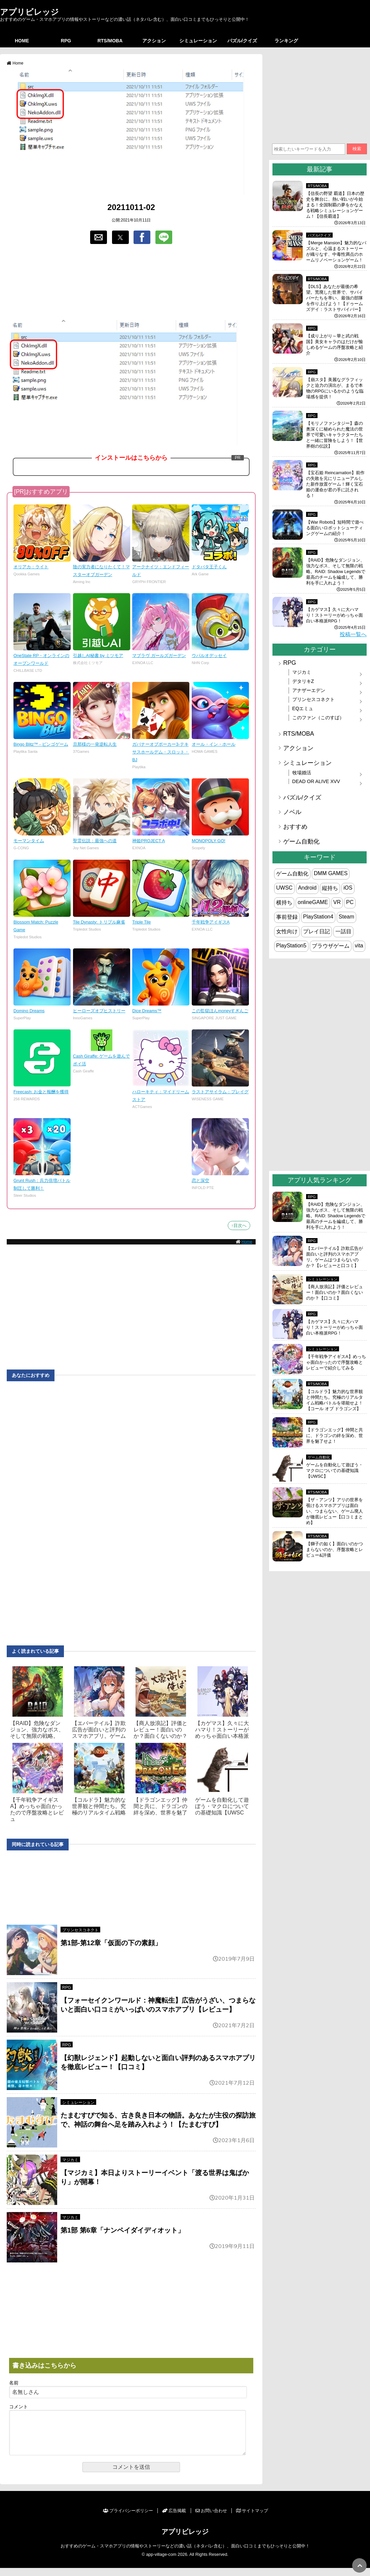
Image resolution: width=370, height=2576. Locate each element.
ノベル (292, 812)
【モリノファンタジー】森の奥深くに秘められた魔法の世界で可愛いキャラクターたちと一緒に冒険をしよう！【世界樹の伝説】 (334, 435)
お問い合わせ (211, 2518)
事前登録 (287, 917)
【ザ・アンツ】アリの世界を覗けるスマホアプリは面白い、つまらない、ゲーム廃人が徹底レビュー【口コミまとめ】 (334, 1511)
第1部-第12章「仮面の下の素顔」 (111, 1943)
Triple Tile (141, 922)
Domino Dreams (28, 1010)
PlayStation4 (318, 916)
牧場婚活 (301, 772)
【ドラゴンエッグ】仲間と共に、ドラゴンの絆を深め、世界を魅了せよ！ (334, 1435)
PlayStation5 (291, 945)
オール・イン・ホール (213, 744)
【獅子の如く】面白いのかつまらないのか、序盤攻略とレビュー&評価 (334, 1549)
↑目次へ (239, 1225)
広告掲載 (174, 2518)
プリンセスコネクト (80, 1930)
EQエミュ (302, 708)
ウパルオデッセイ (209, 655)
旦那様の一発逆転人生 (95, 744)
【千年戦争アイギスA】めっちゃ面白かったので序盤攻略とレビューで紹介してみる (336, 1362)
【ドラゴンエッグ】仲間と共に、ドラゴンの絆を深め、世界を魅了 (160, 1806)
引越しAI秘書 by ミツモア (98, 655)
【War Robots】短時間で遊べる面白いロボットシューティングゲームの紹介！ (335, 528)
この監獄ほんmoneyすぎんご (220, 1010)
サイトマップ (252, 2518)
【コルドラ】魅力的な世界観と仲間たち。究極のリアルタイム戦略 (99, 1806)
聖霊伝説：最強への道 (95, 840)
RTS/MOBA (110, 40)
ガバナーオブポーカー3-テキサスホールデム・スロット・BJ (160, 752)
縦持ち (330, 888)
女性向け (287, 931)
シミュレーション (198, 40)
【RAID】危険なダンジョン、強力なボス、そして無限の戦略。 (37, 1729)
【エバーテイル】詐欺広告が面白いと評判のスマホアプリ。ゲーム (99, 1729)
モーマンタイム (28, 840)
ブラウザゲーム (330, 946)
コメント (18, 2406)
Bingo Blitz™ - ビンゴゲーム (40, 744)
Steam (346, 916)
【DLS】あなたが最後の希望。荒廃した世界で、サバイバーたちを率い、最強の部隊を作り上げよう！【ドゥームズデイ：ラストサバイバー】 (334, 298)
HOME (22, 40)
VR (337, 902)
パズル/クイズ (242, 40)
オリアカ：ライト (30, 566)
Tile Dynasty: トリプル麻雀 (99, 922)
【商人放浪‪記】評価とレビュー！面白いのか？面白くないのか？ (160, 1729)
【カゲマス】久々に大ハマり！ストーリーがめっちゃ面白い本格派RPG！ (334, 615)
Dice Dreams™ (146, 1010)
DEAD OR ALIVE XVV (316, 781)
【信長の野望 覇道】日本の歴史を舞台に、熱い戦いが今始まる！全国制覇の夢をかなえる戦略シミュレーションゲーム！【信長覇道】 (335, 205)
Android (307, 888)
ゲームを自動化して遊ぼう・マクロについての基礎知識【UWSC (222, 1806)
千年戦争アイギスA (211, 922)
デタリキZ (303, 681)
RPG (66, 40)
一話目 (343, 931)
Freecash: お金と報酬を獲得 (41, 1091)
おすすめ (295, 826)
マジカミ (70, 2160)
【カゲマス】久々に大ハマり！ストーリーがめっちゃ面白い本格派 (222, 1729)
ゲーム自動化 (301, 841)
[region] (131, 283)
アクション (154, 40)
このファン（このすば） (318, 717)
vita (359, 945)
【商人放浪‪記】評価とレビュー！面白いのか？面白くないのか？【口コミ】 (334, 1292)
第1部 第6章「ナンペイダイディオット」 (122, 2230)
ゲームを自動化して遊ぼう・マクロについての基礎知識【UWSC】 (334, 1470)
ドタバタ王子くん (209, 566)
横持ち (284, 902)
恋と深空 (200, 1180)
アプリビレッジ (29, 12)
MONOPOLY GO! (208, 840)
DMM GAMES (330, 873)
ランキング (286, 40)
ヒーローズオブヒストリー (99, 1010)
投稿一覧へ (353, 634)
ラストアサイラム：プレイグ (220, 1091)
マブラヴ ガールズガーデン (159, 655)
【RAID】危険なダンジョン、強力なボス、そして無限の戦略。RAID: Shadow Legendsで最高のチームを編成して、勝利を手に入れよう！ (335, 571)
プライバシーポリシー (128, 2518)
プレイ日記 (316, 931)
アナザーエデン (308, 690)
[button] (98, 237)
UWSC (284, 888)
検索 (357, 148)
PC (350, 902)
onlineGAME (313, 902)
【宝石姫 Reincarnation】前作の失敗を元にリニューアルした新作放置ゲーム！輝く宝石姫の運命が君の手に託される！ (335, 484)
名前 (13, 2382)
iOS (348, 888)
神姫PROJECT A (148, 840)
